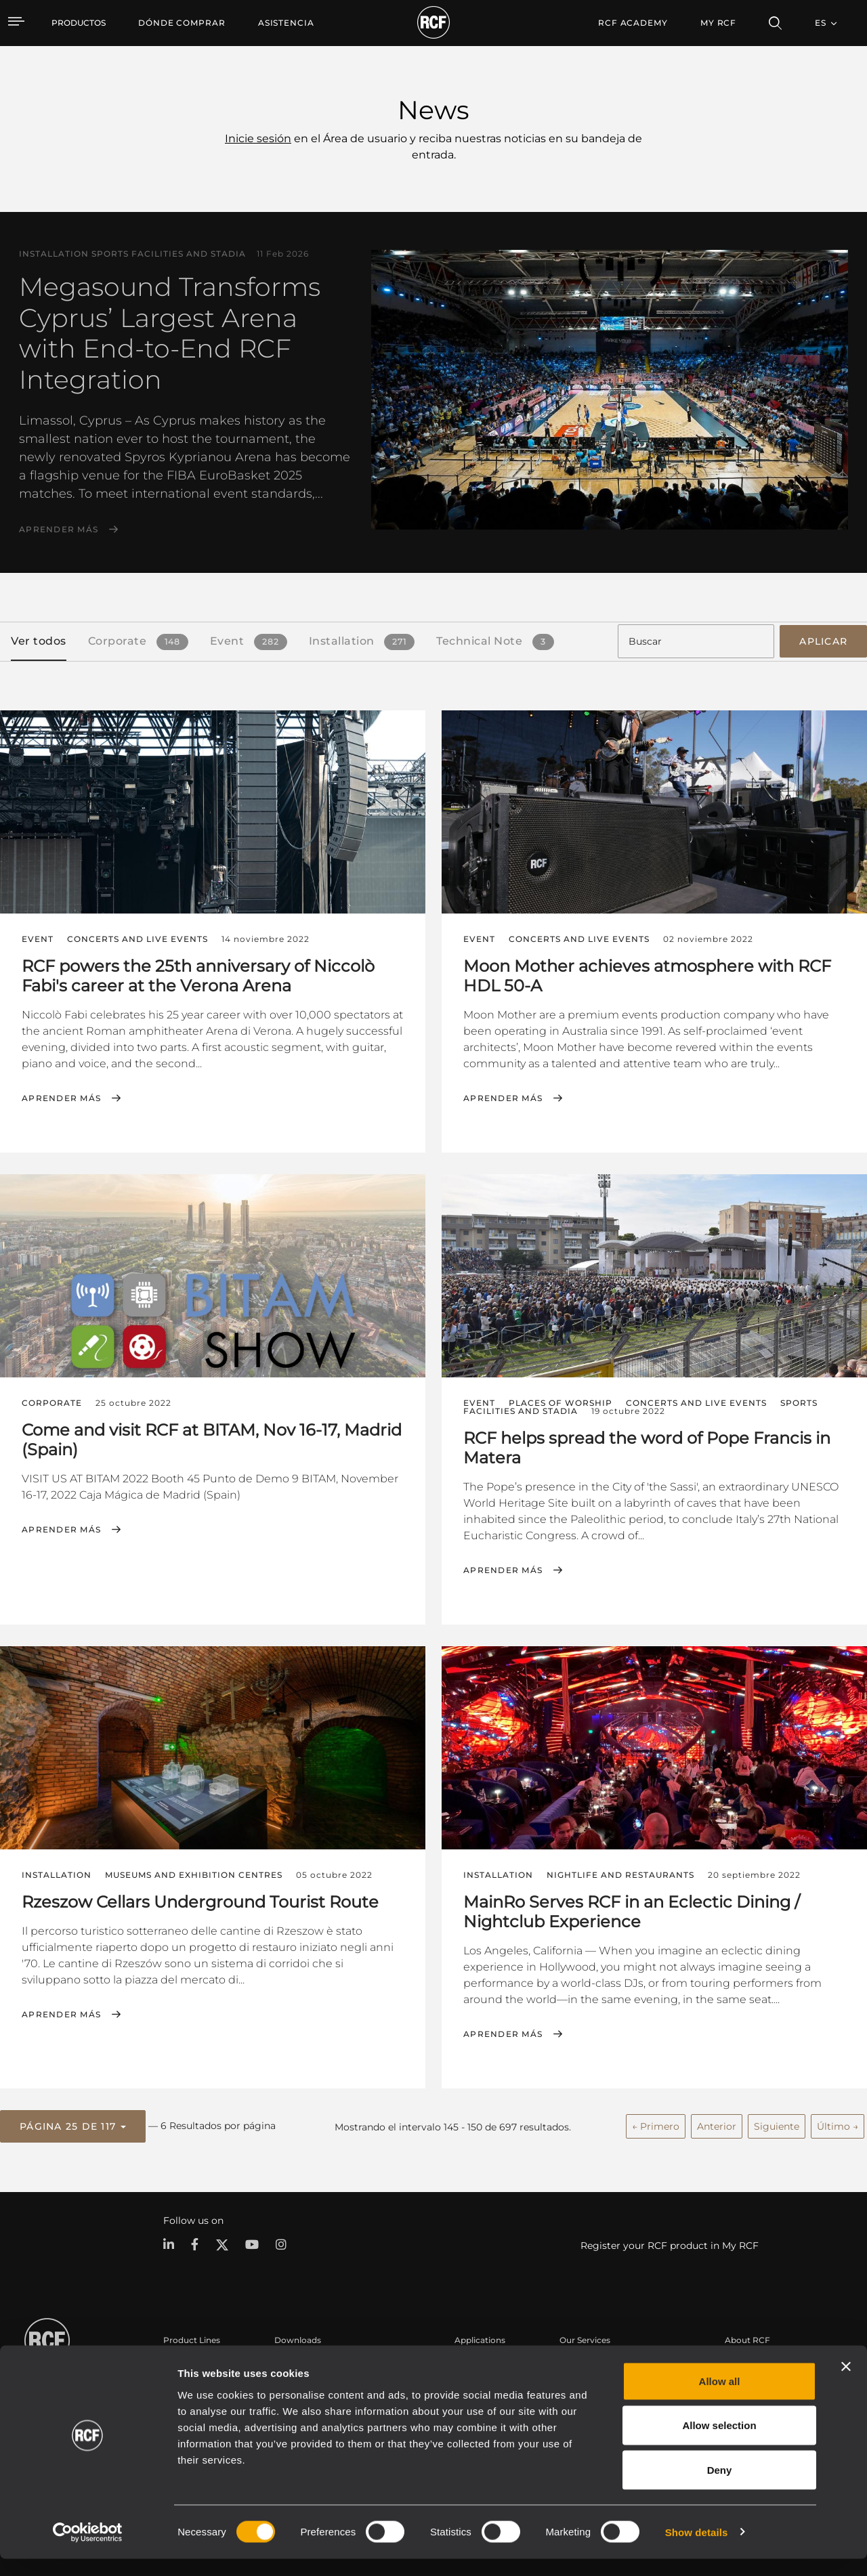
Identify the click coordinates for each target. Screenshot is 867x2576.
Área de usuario (591, 2362)
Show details (696, 2549)
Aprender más (58, 529)
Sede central (750, 2362)
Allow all (719, 2398)
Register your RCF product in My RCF (669, 2241)
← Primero (655, 2122)
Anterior (716, 2122)
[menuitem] (182, 23)
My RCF (718, 23)
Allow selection (719, 2443)
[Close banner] (846, 2383)
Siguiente (776, 2122)
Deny (719, 2487)
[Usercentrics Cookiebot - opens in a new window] (87, 2549)
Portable (180, 2362)
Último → (837, 2122)
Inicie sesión (258, 138)
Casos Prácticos (487, 2362)
